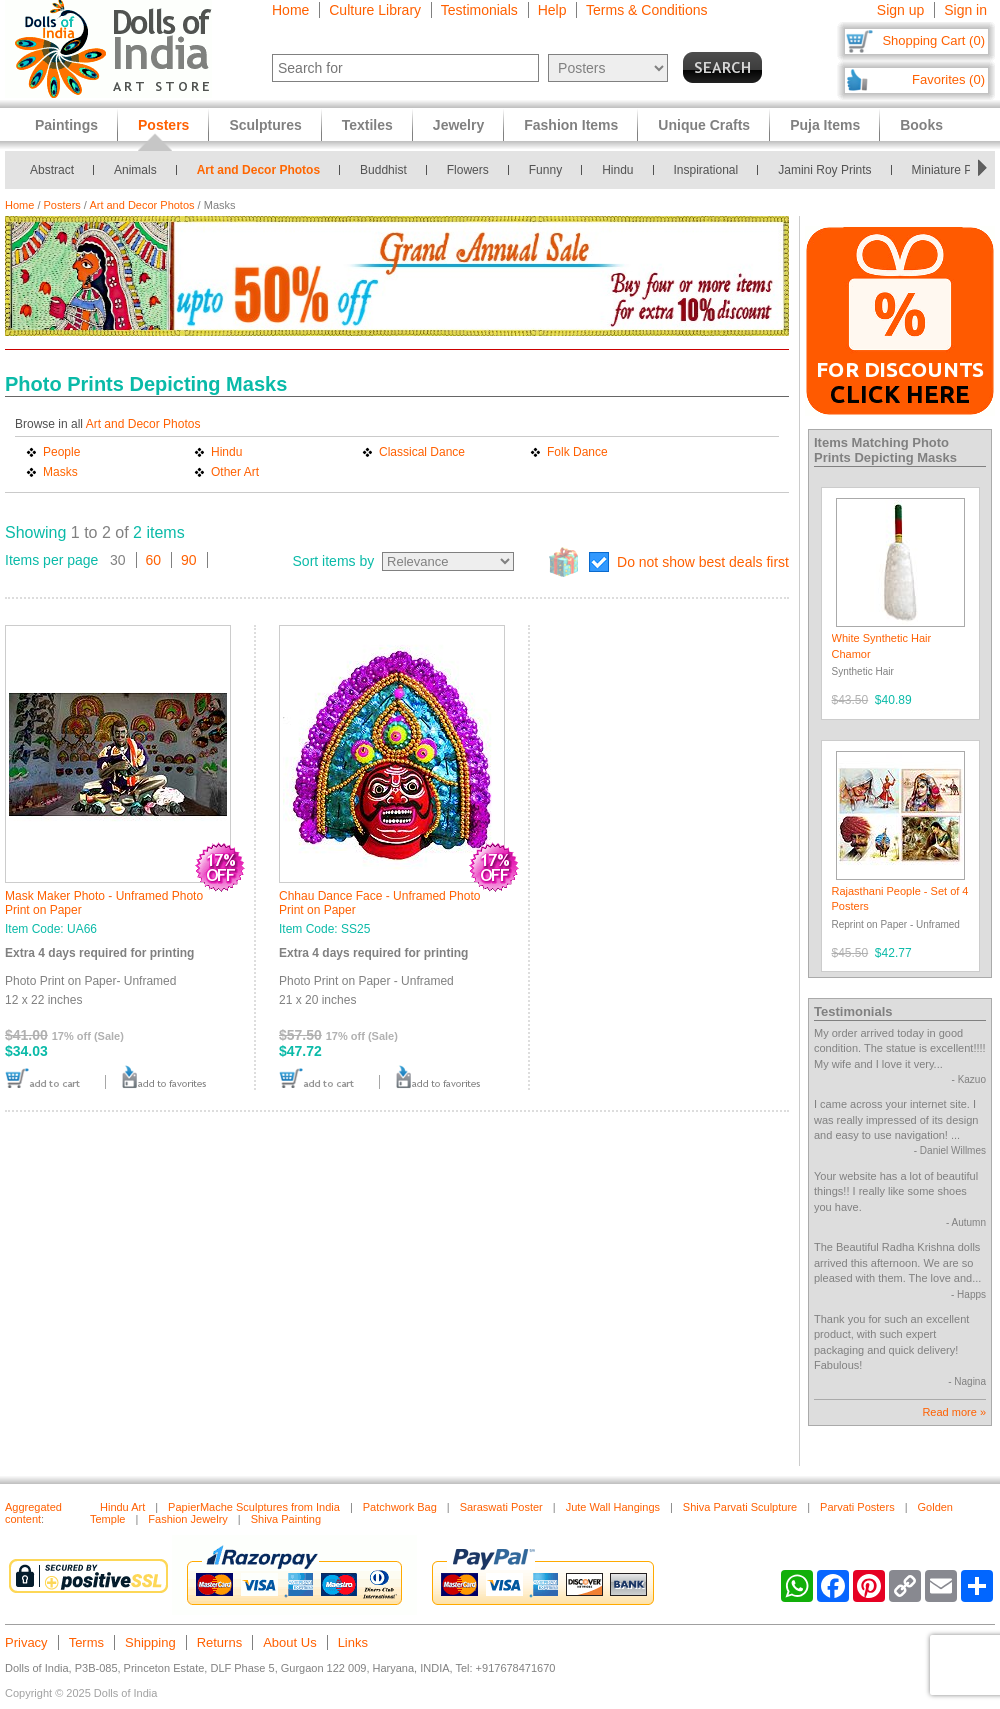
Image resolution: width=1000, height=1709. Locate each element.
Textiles (367, 125)
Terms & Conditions (646, 10)
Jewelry (458, 125)
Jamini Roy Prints (824, 170)
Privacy (26, 1642)
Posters (62, 205)
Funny (545, 170)
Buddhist (383, 170)
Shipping (150, 1642)
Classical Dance (422, 452)
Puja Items (825, 125)
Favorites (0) (948, 79)
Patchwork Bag (400, 1507)
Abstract (52, 170)
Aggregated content (33, 1513)
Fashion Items (571, 125)
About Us (289, 1642)
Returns (220, 1642)
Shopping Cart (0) (933, 40)
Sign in (965, 10)
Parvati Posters (857, 1507)
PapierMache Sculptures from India (254, 1507)
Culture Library (375, 10)
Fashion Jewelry (187, 1519)
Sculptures (265, 125)
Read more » (954, 1412)
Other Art (235, 472)
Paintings (66, 125)
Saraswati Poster (501, 1507)
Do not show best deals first (703, 562)
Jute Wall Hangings (613, 1507)
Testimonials (479, 10)
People (61, 452)
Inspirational (706, 170)
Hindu (617, 170)
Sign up (900, 10)
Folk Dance (577, 452)
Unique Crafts (704, 125)
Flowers (468, 170)
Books (921, 125)
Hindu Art (122, 1507)
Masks (60, 472)
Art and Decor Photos (258, 170)
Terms (86, 1642)
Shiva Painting (286, 1519)
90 (189, 560)
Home (290, 10)
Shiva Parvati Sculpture (740, 1507)
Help (552, 10)
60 (154, 560)
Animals (135, 170)
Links (353, 1642)
